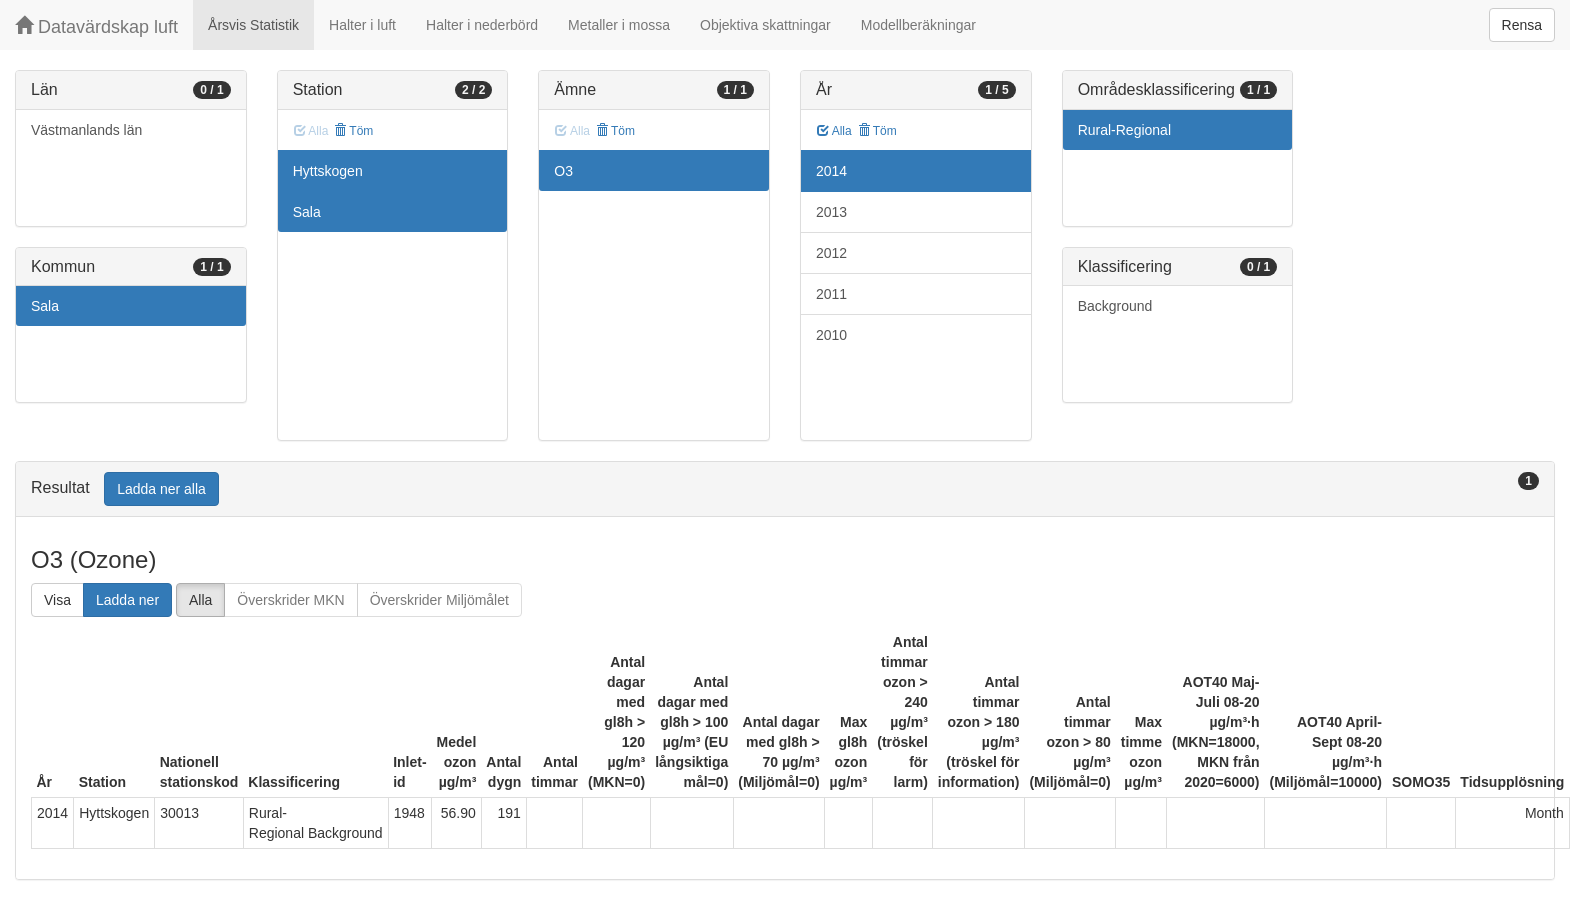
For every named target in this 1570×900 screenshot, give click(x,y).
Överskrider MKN (290, 600)
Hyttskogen (328, 171)
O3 (563, 171)
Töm (353, 131)
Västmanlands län (86, 130)
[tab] (785, 489)
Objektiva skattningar (765, 25)
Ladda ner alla (161, 489)
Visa (57, 600)
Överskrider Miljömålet (439, 600)
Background (1115, 306)
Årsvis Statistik (253, 25)
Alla (834, 131)
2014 (831, 171)
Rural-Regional (1124, 130)
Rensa (1522, 25)
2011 (831, 294)
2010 (831, 335)
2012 (831, 253)
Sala (45, 306)
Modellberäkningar (918, 25)
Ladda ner (127, 600)
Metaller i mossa (619, 25)
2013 (831, 212)
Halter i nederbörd (482, 25)
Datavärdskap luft (96, 26)
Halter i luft (362, 25)
